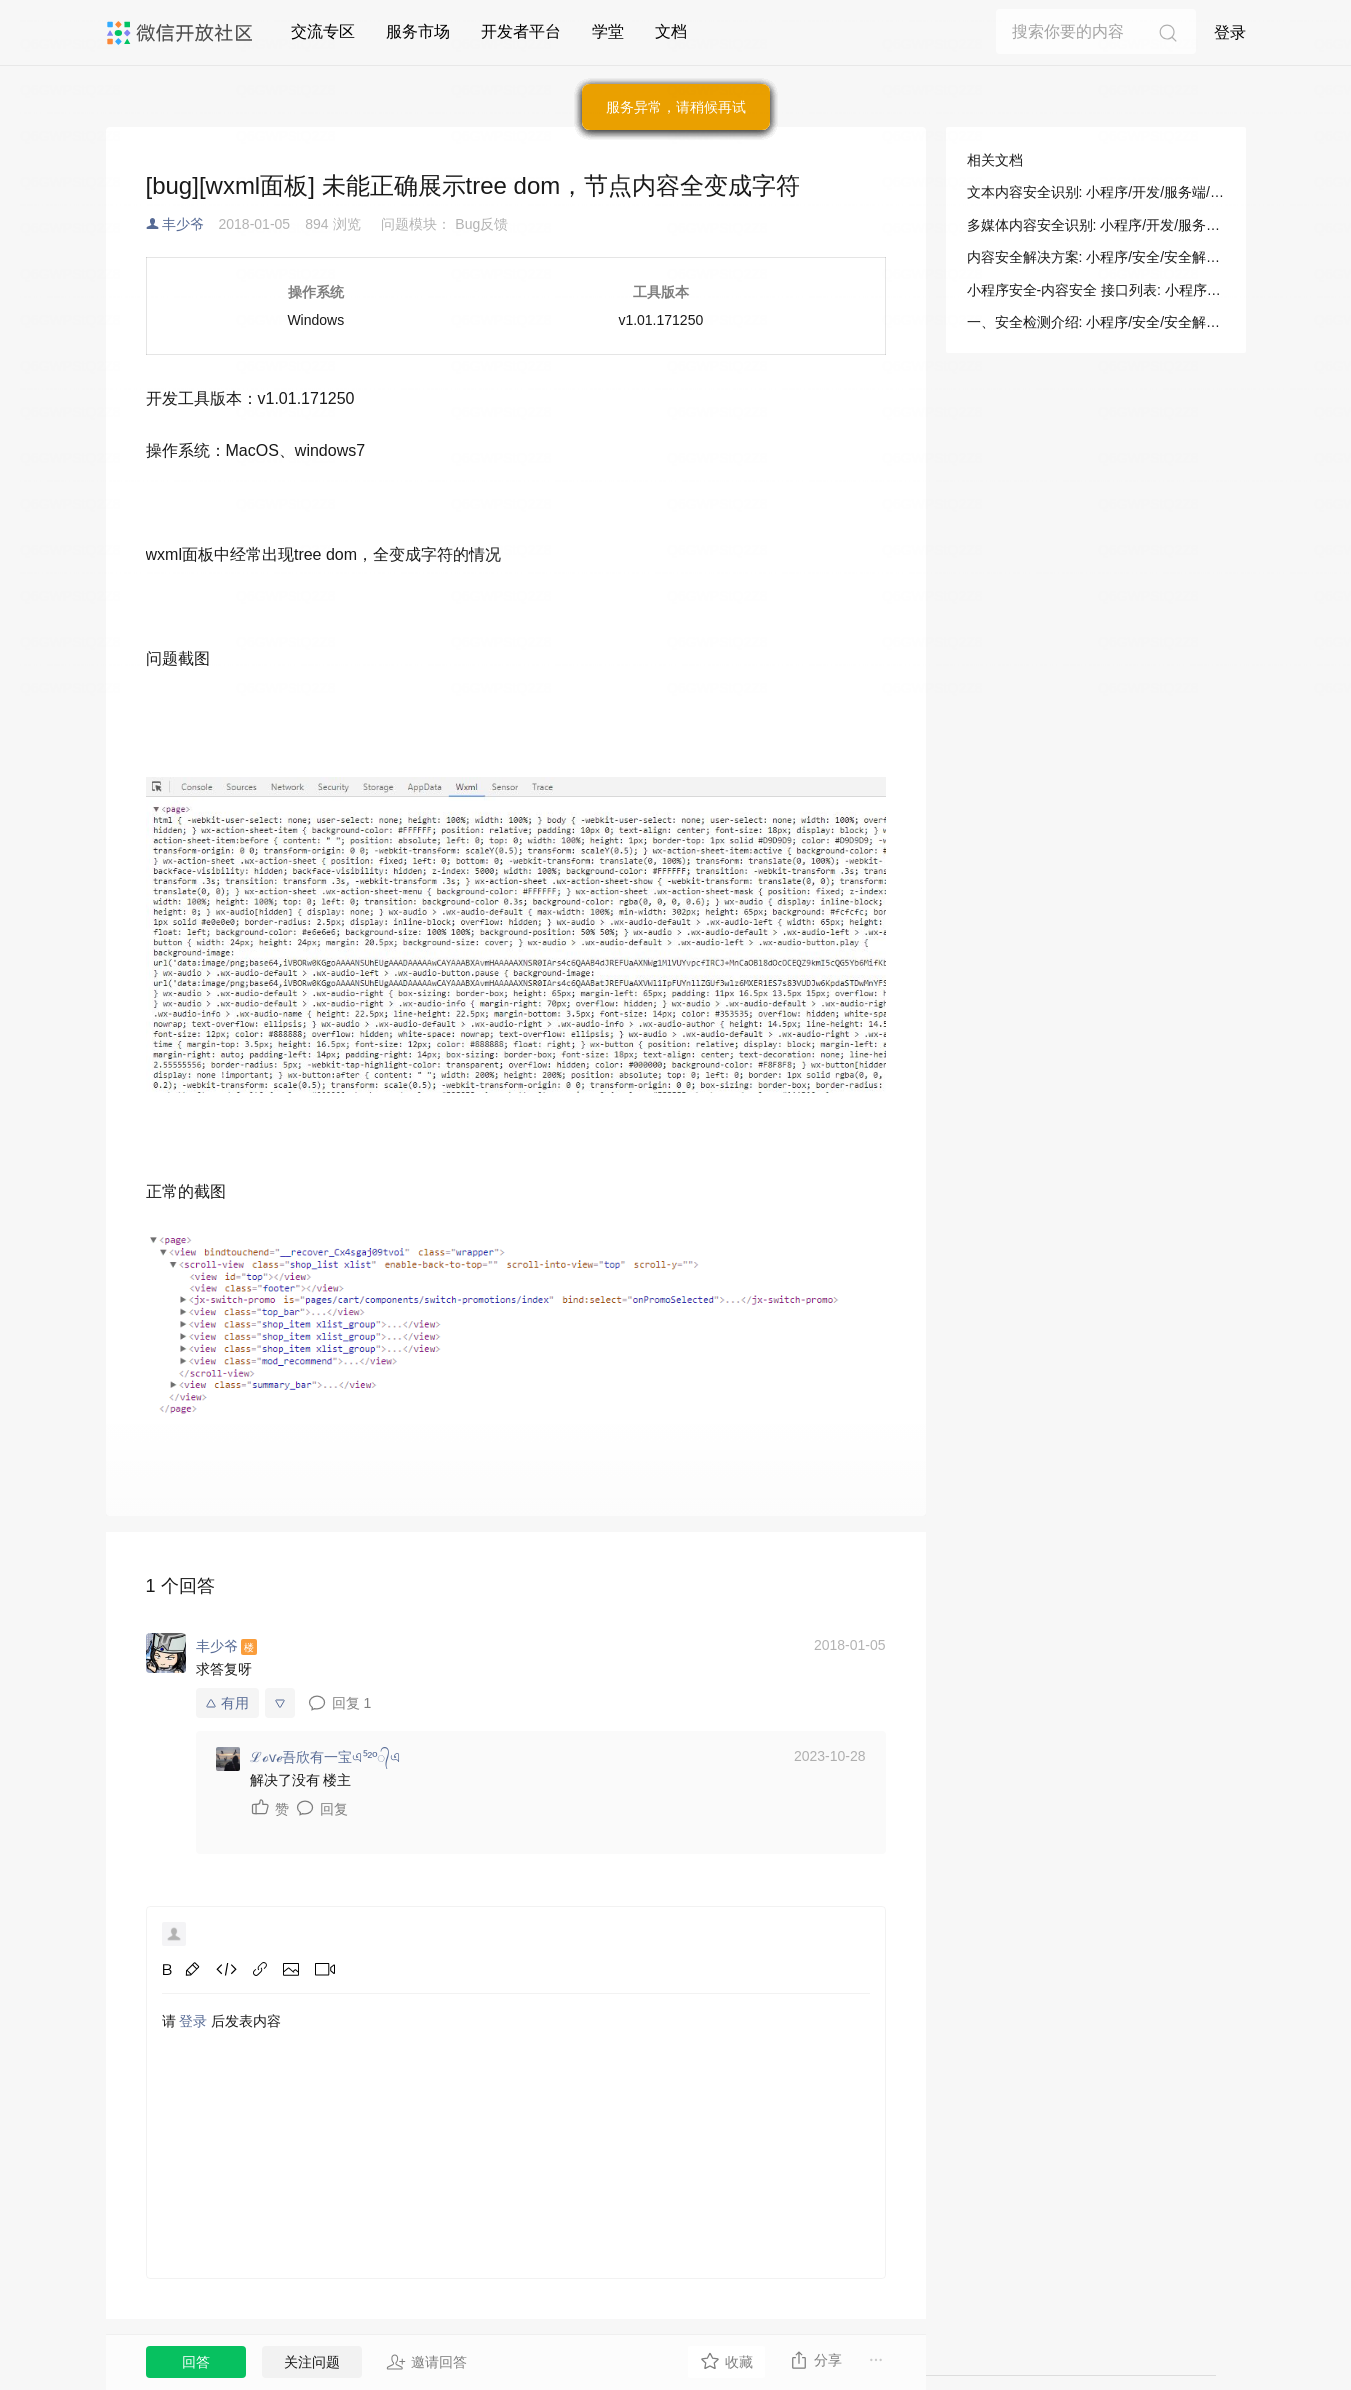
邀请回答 (426, 2362)
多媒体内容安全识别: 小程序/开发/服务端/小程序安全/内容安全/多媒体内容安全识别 (1096, 225)
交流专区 (323, 31)
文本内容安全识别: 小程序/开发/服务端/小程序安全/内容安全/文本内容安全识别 (1096, 192)
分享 (815, 2360)
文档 (671, 31)
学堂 (608, 31)
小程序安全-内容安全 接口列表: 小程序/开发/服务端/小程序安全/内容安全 (1096, 290)
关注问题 (312, 2362)
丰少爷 (183, 224)
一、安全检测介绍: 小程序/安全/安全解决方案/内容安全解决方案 (1096, 322)
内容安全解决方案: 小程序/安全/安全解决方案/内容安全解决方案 (1096, 257)
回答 (196, 2362)
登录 (1230, 32)
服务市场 (418, 31)
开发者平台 (521, 31)
